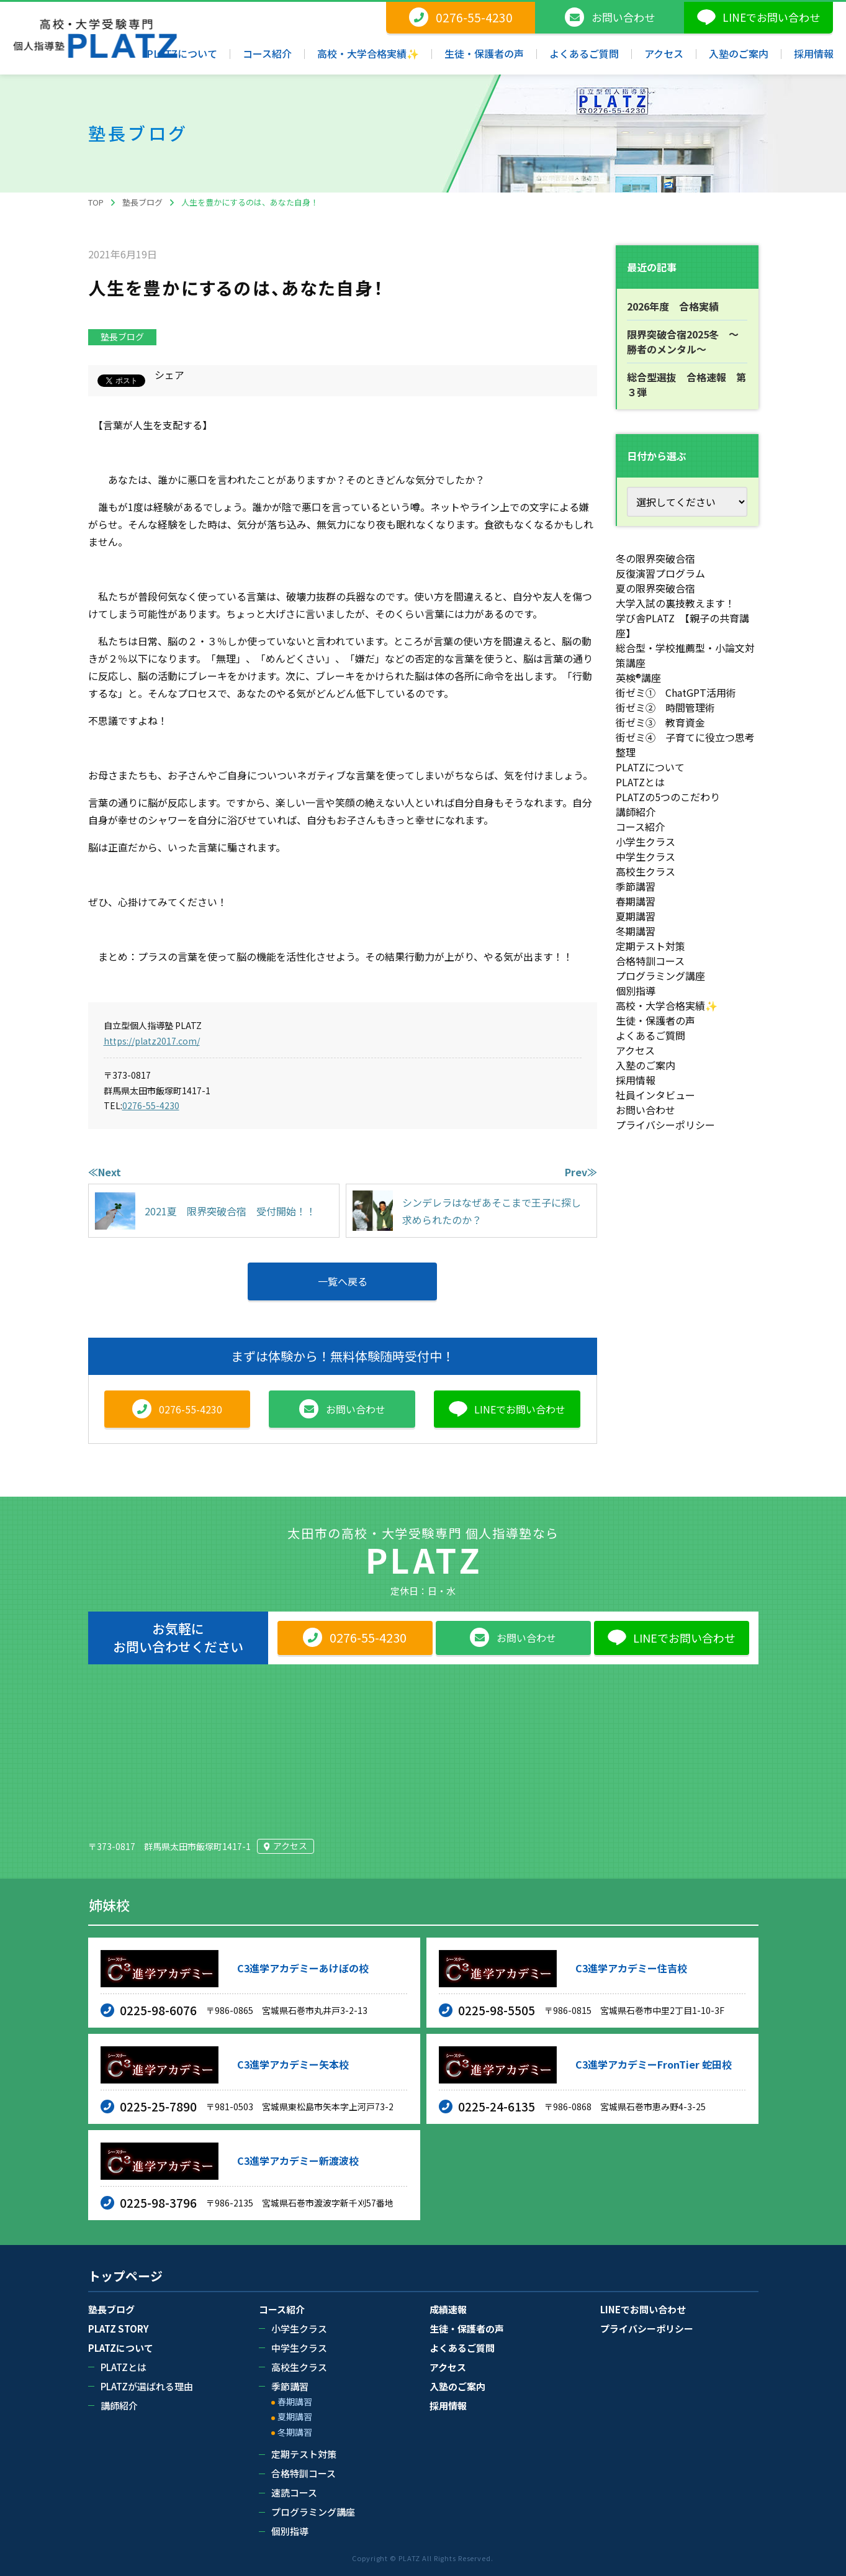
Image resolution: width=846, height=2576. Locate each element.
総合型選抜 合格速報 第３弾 (686, 384)
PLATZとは (640, 781)
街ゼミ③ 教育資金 (660, 722)
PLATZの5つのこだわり (668, 796)
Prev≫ (581, 1171)
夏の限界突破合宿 (655, 588)
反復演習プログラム (660, 573)
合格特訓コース (650, 960)
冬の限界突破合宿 (655, 558)
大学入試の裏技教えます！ (675, 603)
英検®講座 (638, 677)
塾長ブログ (122, 336)
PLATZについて (650, 767)
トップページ (125, 2276)
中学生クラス (645, 856)
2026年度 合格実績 (673, 306)
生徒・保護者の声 (655, 1020)
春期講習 (635, 901)
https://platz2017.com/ (152, 1041)
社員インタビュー (655, 1094)
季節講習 (635, 886)
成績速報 (448, 2309)
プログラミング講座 (660, 975)
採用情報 (635, 1080)
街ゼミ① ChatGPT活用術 (676, 692)
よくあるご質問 (650, 1035)
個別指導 (635, 990)
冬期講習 (635, 930)
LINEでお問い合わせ (643, 2309)
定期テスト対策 (650, 945)
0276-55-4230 (150, 1105)
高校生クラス (645, 871)
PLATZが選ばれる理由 (147, 2386)
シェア (169, 374)
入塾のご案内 (645, 1065)
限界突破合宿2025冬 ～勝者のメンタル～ (683, 341)
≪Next (104, 1171)
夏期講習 (635, 916)
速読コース (294, 2492)
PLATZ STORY (118, 2328)
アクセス (635, 1050)
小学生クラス (645, 841)
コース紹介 (640, 826)
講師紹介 (635, 811)
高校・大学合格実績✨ (667, 1005)
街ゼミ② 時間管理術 (665, 707)
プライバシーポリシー (665, 1124)
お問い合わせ (645, 1109)
